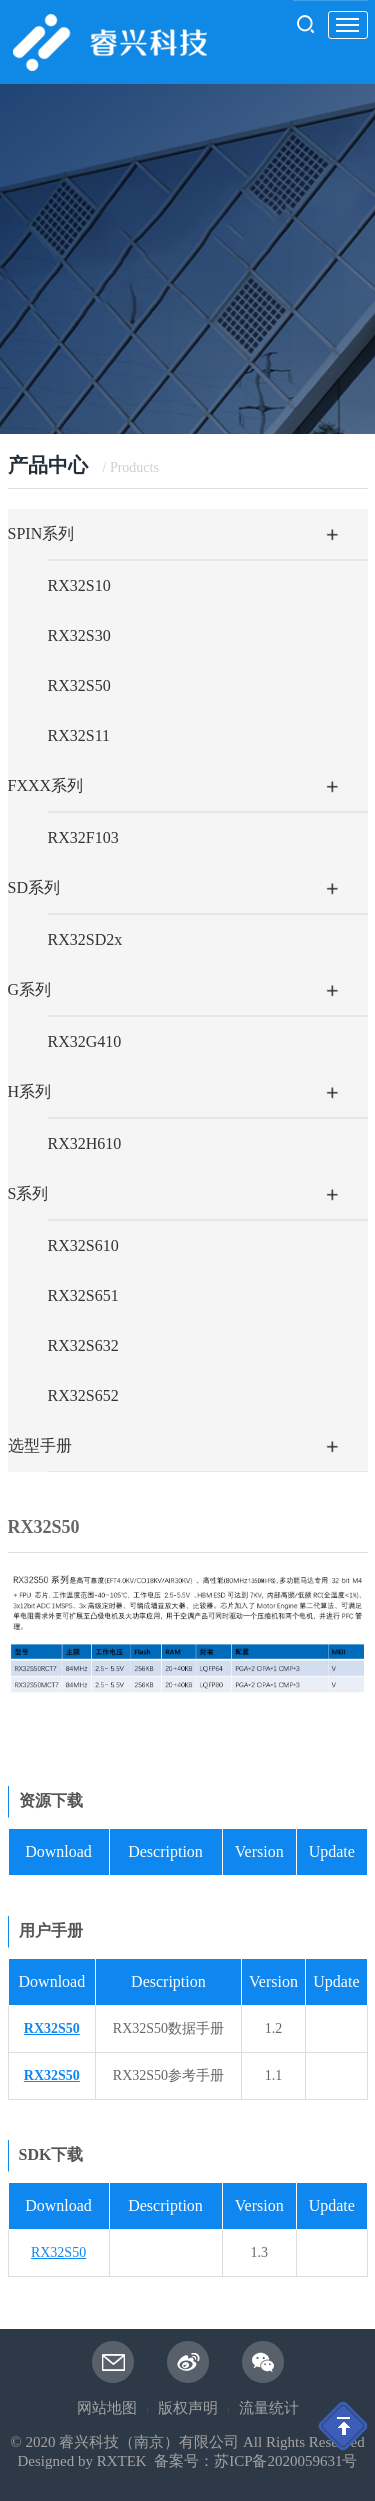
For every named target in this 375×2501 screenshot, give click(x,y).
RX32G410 (85, 1041)
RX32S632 (83, 1345)
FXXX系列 (46, 785)
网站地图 (107, 2408)
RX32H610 (85, 1143)
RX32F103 (83, 837)
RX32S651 (83, 1295)
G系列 (30, 989)
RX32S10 (79, 585)
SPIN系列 (41, 533)
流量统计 (269, 2408)
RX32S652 (83, 1395)
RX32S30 (79, 635)
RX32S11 (79, 735)
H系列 (30, 1091)
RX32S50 (79, 685)
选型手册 (40, 1445)
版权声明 (188, 2408)
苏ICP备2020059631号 (285, 2461)
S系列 (28, 1193)
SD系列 (34, 887)
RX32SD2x (85, 939)
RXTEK (122, 2461)
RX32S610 (83, 1245)
